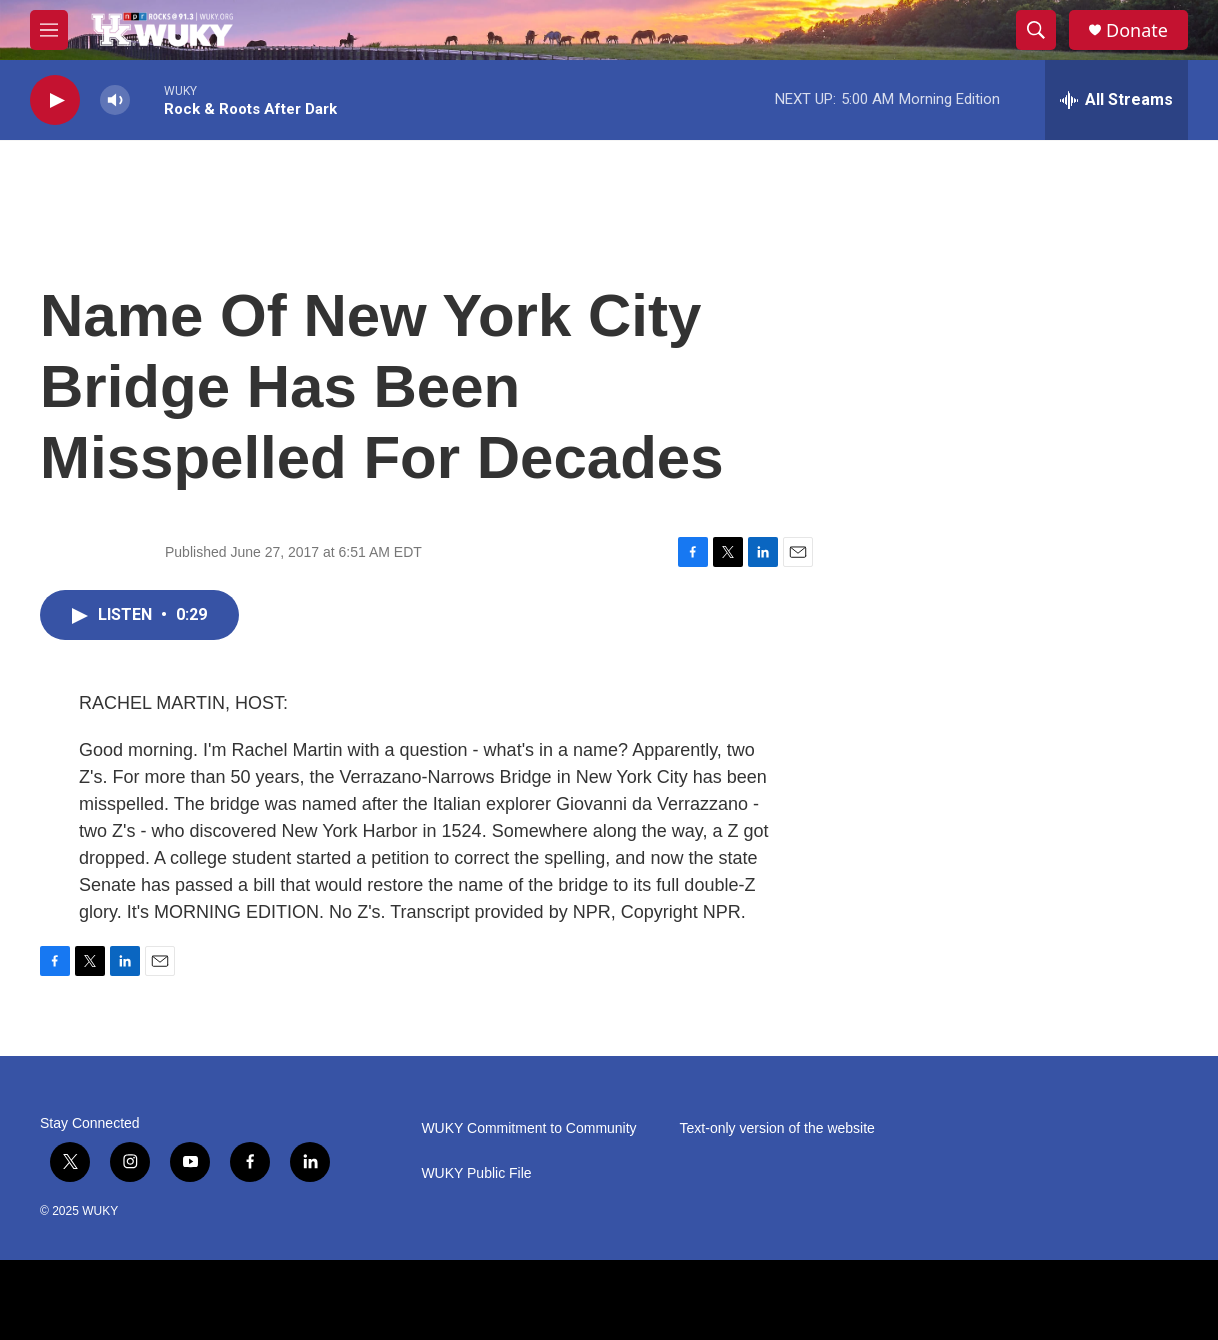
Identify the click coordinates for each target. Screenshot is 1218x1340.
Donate (1137, 30)
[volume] (115, 100)
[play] (55, 100)
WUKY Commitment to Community (528, 1128)
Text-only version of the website (777, 1128)
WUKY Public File (476, 1173)
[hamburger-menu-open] (49, 30)
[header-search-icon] (1036, 30)
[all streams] (1116, 100)
